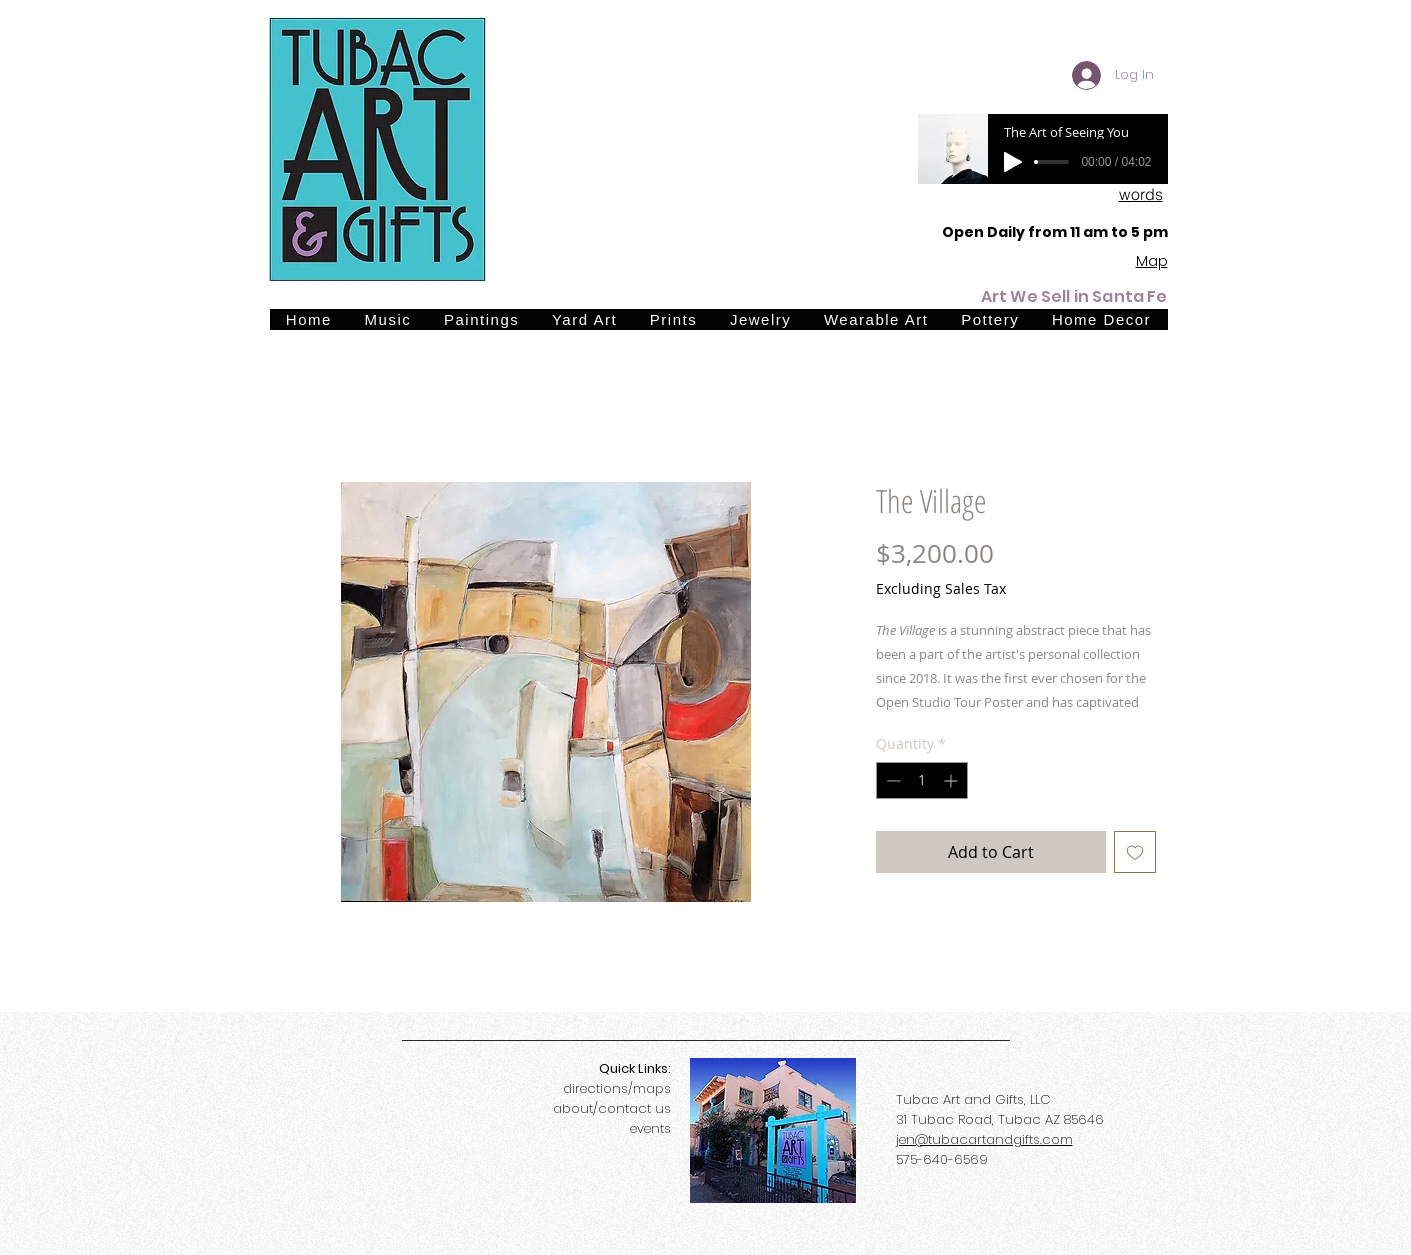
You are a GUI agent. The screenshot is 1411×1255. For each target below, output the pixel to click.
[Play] (1013, 162)
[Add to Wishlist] (1135, 852)
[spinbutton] (922, 780)
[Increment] (952, 780)
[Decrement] (891, 780)
